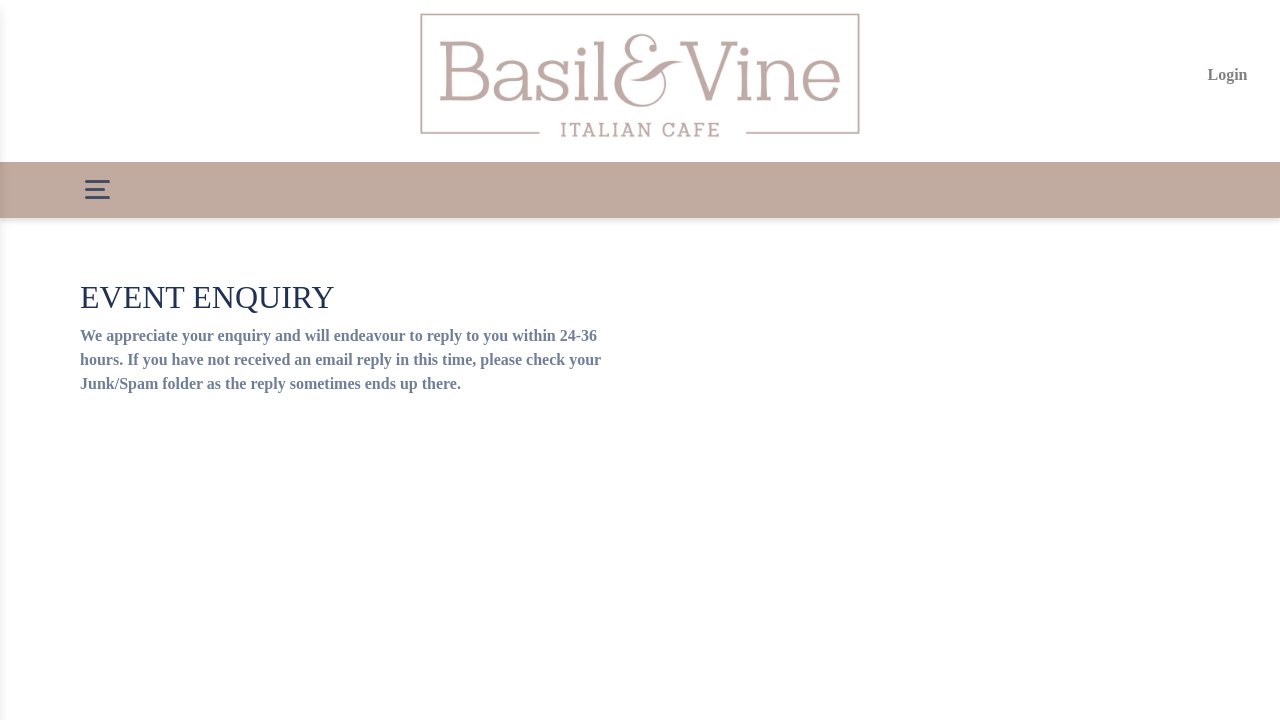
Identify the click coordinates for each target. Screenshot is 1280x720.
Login (1227, 74)
